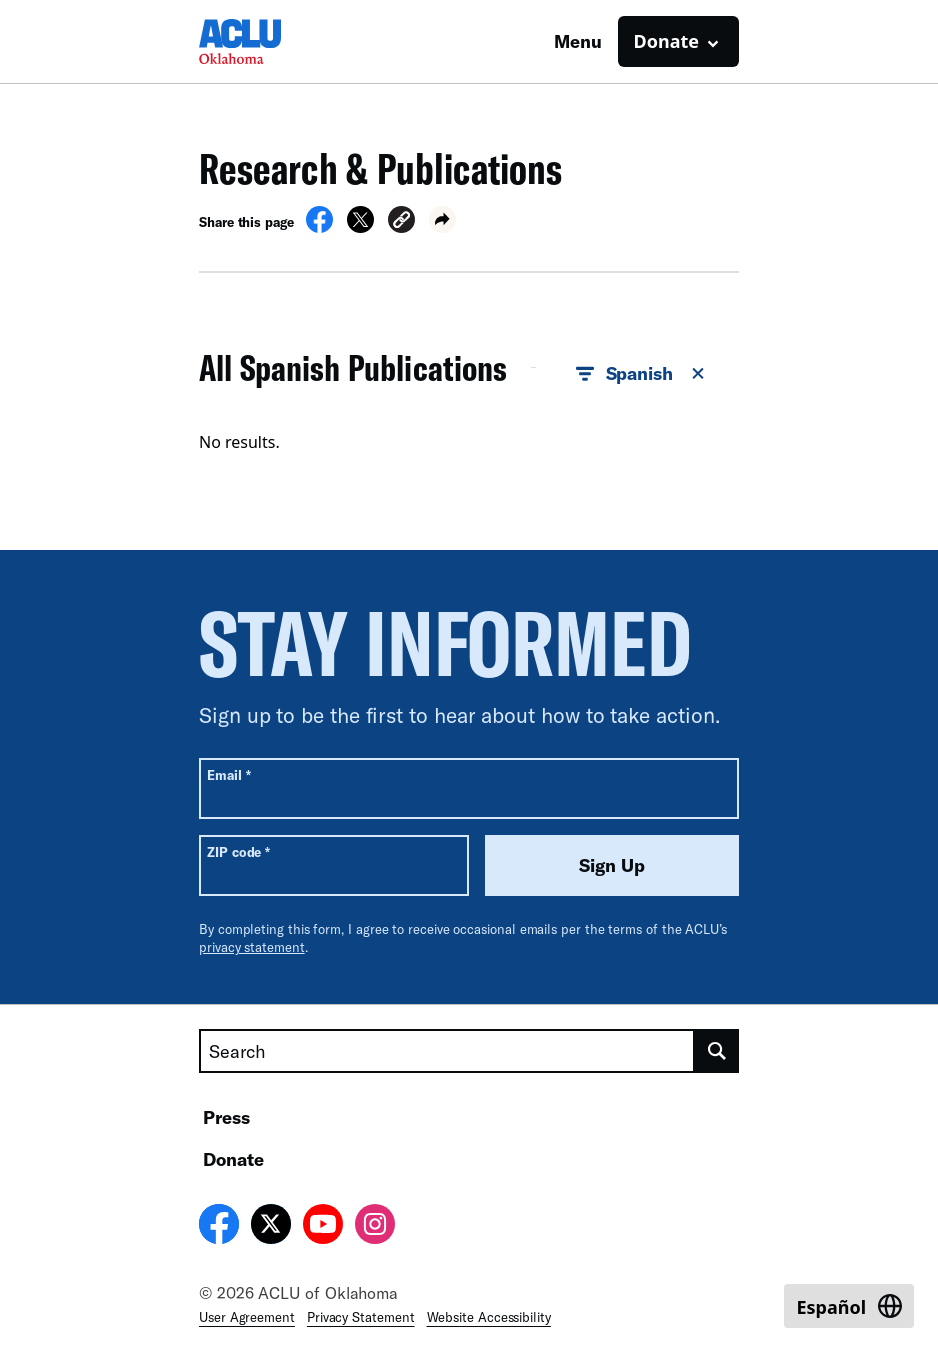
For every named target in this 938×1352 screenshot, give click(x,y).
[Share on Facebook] (319, 227)
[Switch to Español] (849, 1306)
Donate (233, 1159)
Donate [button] (666, 41)
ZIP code (238, 851)
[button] (401, 222)
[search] (717, 1051)
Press (226, 1117)
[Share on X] (360, 227)
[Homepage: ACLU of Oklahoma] (269, 41)
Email (228, 774)
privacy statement (252, 947)
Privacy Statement (361, 1317)
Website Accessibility (489, 1317)
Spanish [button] (641, 374)
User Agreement (247, 1317)
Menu (578, 41)
